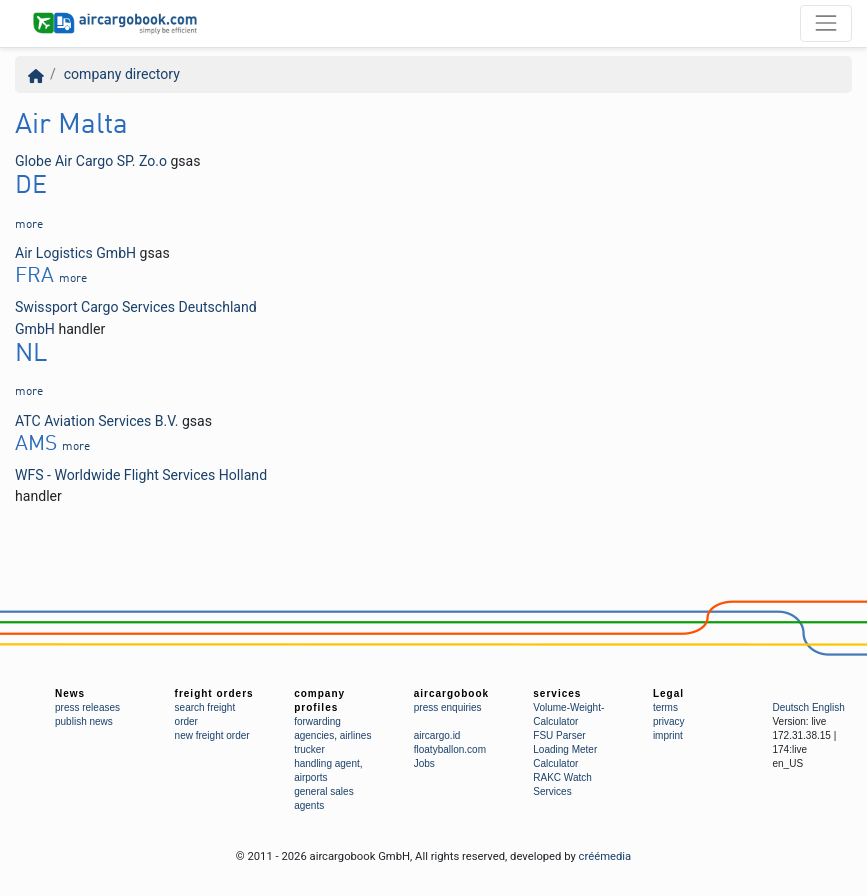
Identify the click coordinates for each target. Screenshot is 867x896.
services (557, 693)
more (29, 225)
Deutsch (790, 707)
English (828, 707)
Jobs (424, 763)
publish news (84, 721)
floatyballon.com (450, 749)
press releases (87, 707)
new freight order (212, 735)
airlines (356, 735)
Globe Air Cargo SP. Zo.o (91, 161)
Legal (668, 693)
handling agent (327, 763)
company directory (122, 74)
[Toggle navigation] (826, 23)
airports (310, 777)
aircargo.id (437, 735)
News (70, 693)
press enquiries (448, 707)
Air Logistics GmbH (75, 253)
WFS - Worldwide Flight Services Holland (141, 475)
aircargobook (451, 693)
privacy (669, 721)
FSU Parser (559, 735)
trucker (309, 749)
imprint (668, 735)
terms (665, 707)
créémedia (605, 856)
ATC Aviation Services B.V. (96, 421)
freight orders (214, 693)
